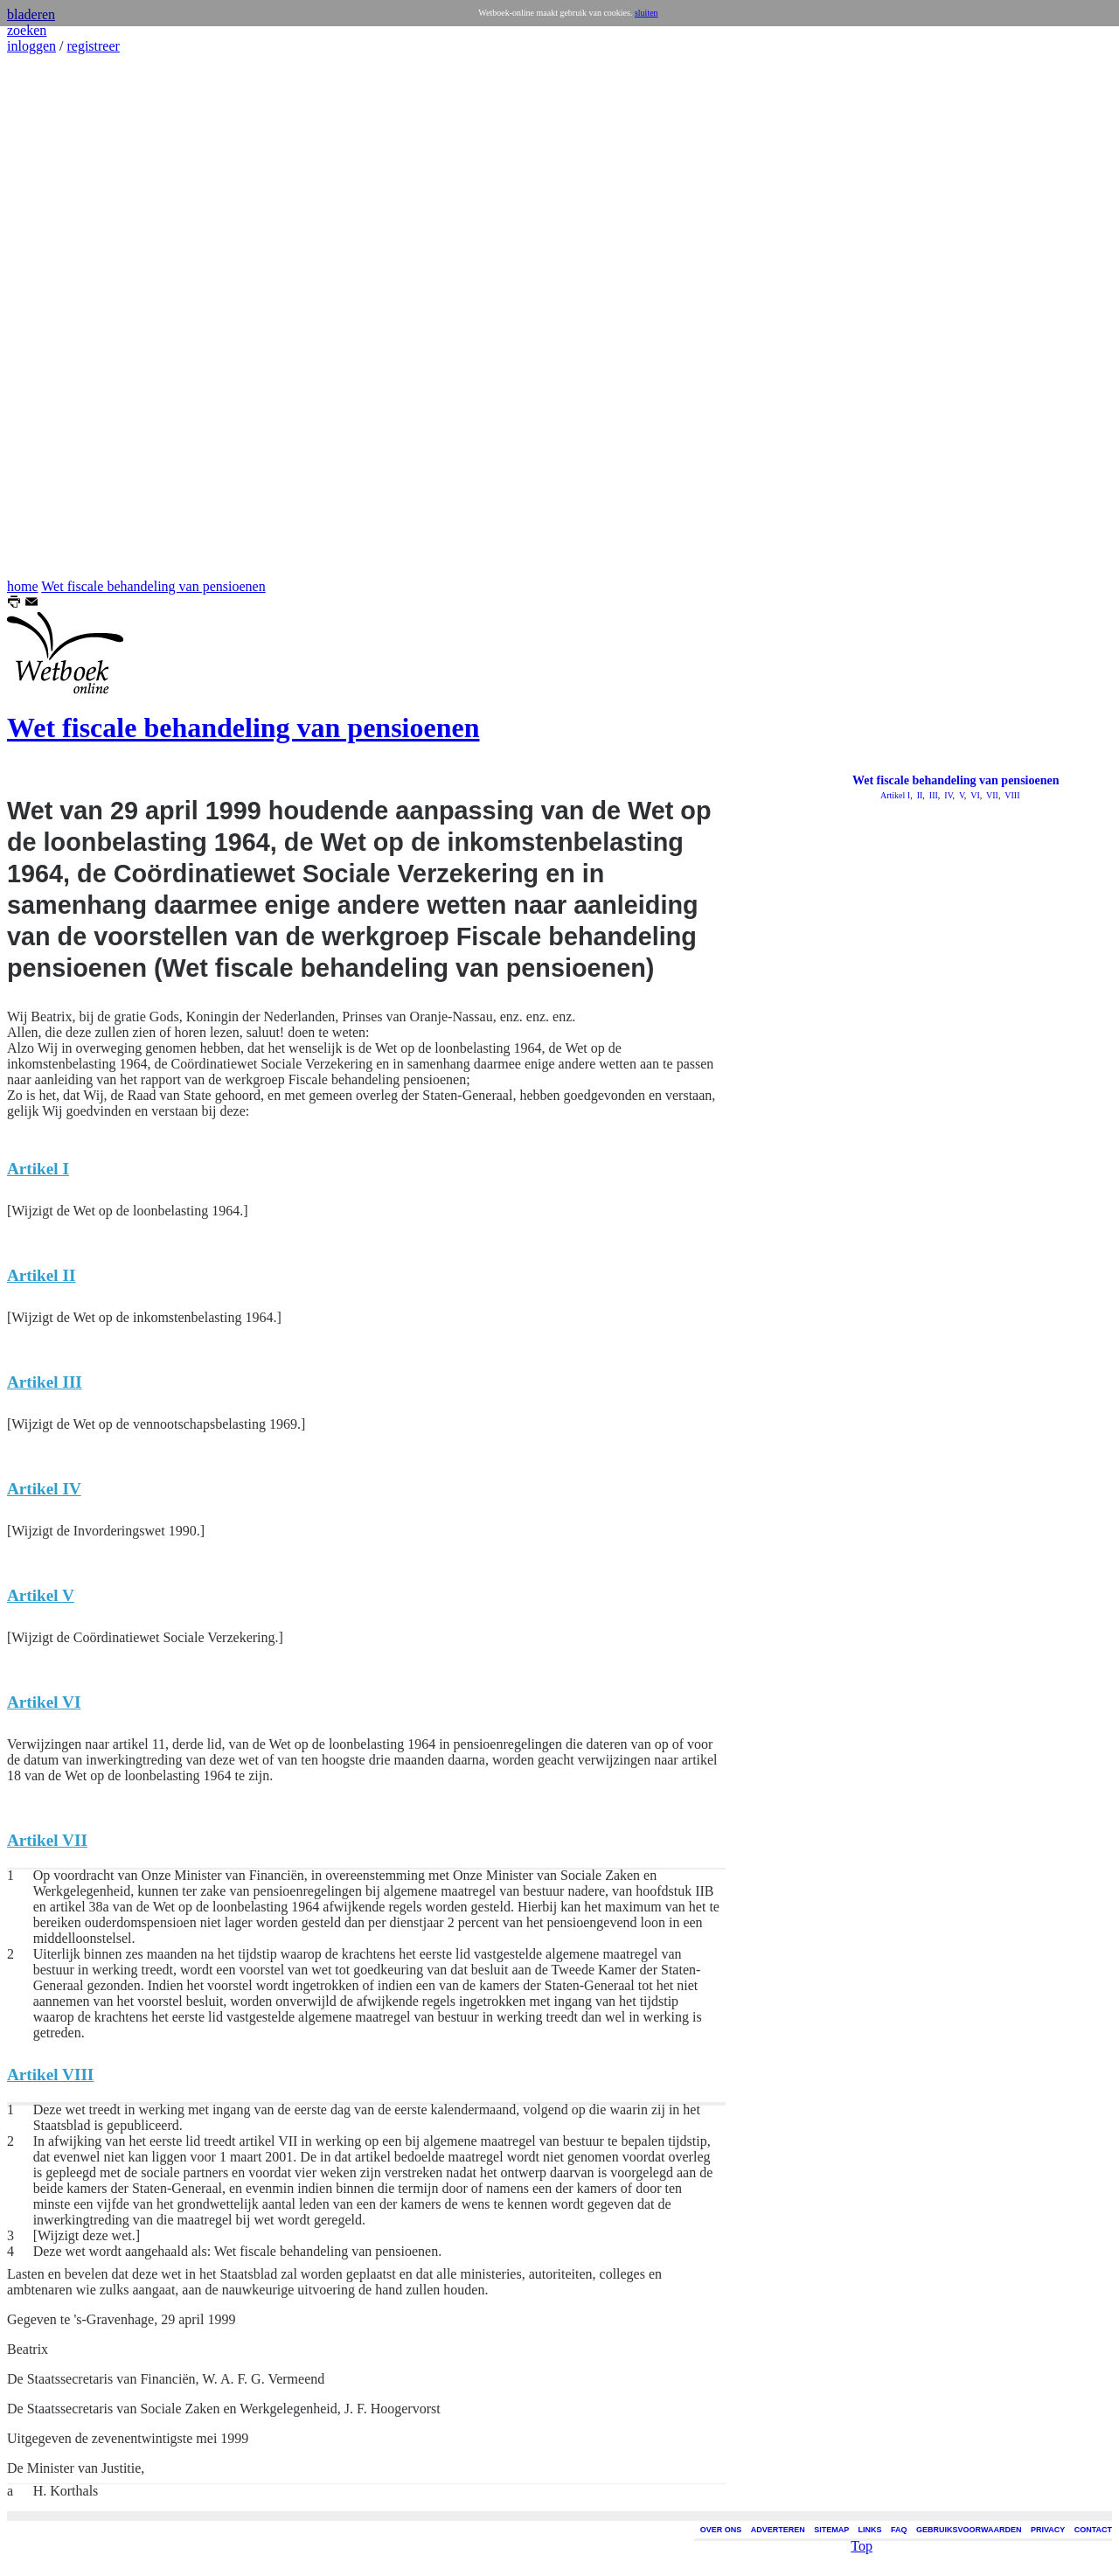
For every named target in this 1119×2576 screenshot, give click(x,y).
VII (991, 795)
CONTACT (1093, 2529)
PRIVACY (1048, 2529)
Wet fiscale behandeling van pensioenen (153, 586)
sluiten (646, 12)
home (22, 586)
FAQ (899, 2529)
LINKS (870, 2529)
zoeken (26, 30)
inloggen (31, 45)
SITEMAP (831, 2529)
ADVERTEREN (778, 2529)
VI (974, 795)
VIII (1011, 795)
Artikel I (895, 795)
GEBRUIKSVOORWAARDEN (968, 2529)
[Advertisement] (59, 316)
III (932, 795)
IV (947, 795)
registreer (92, 45)
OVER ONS (721, 2529)
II (918, 795)
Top (861, 2514)
